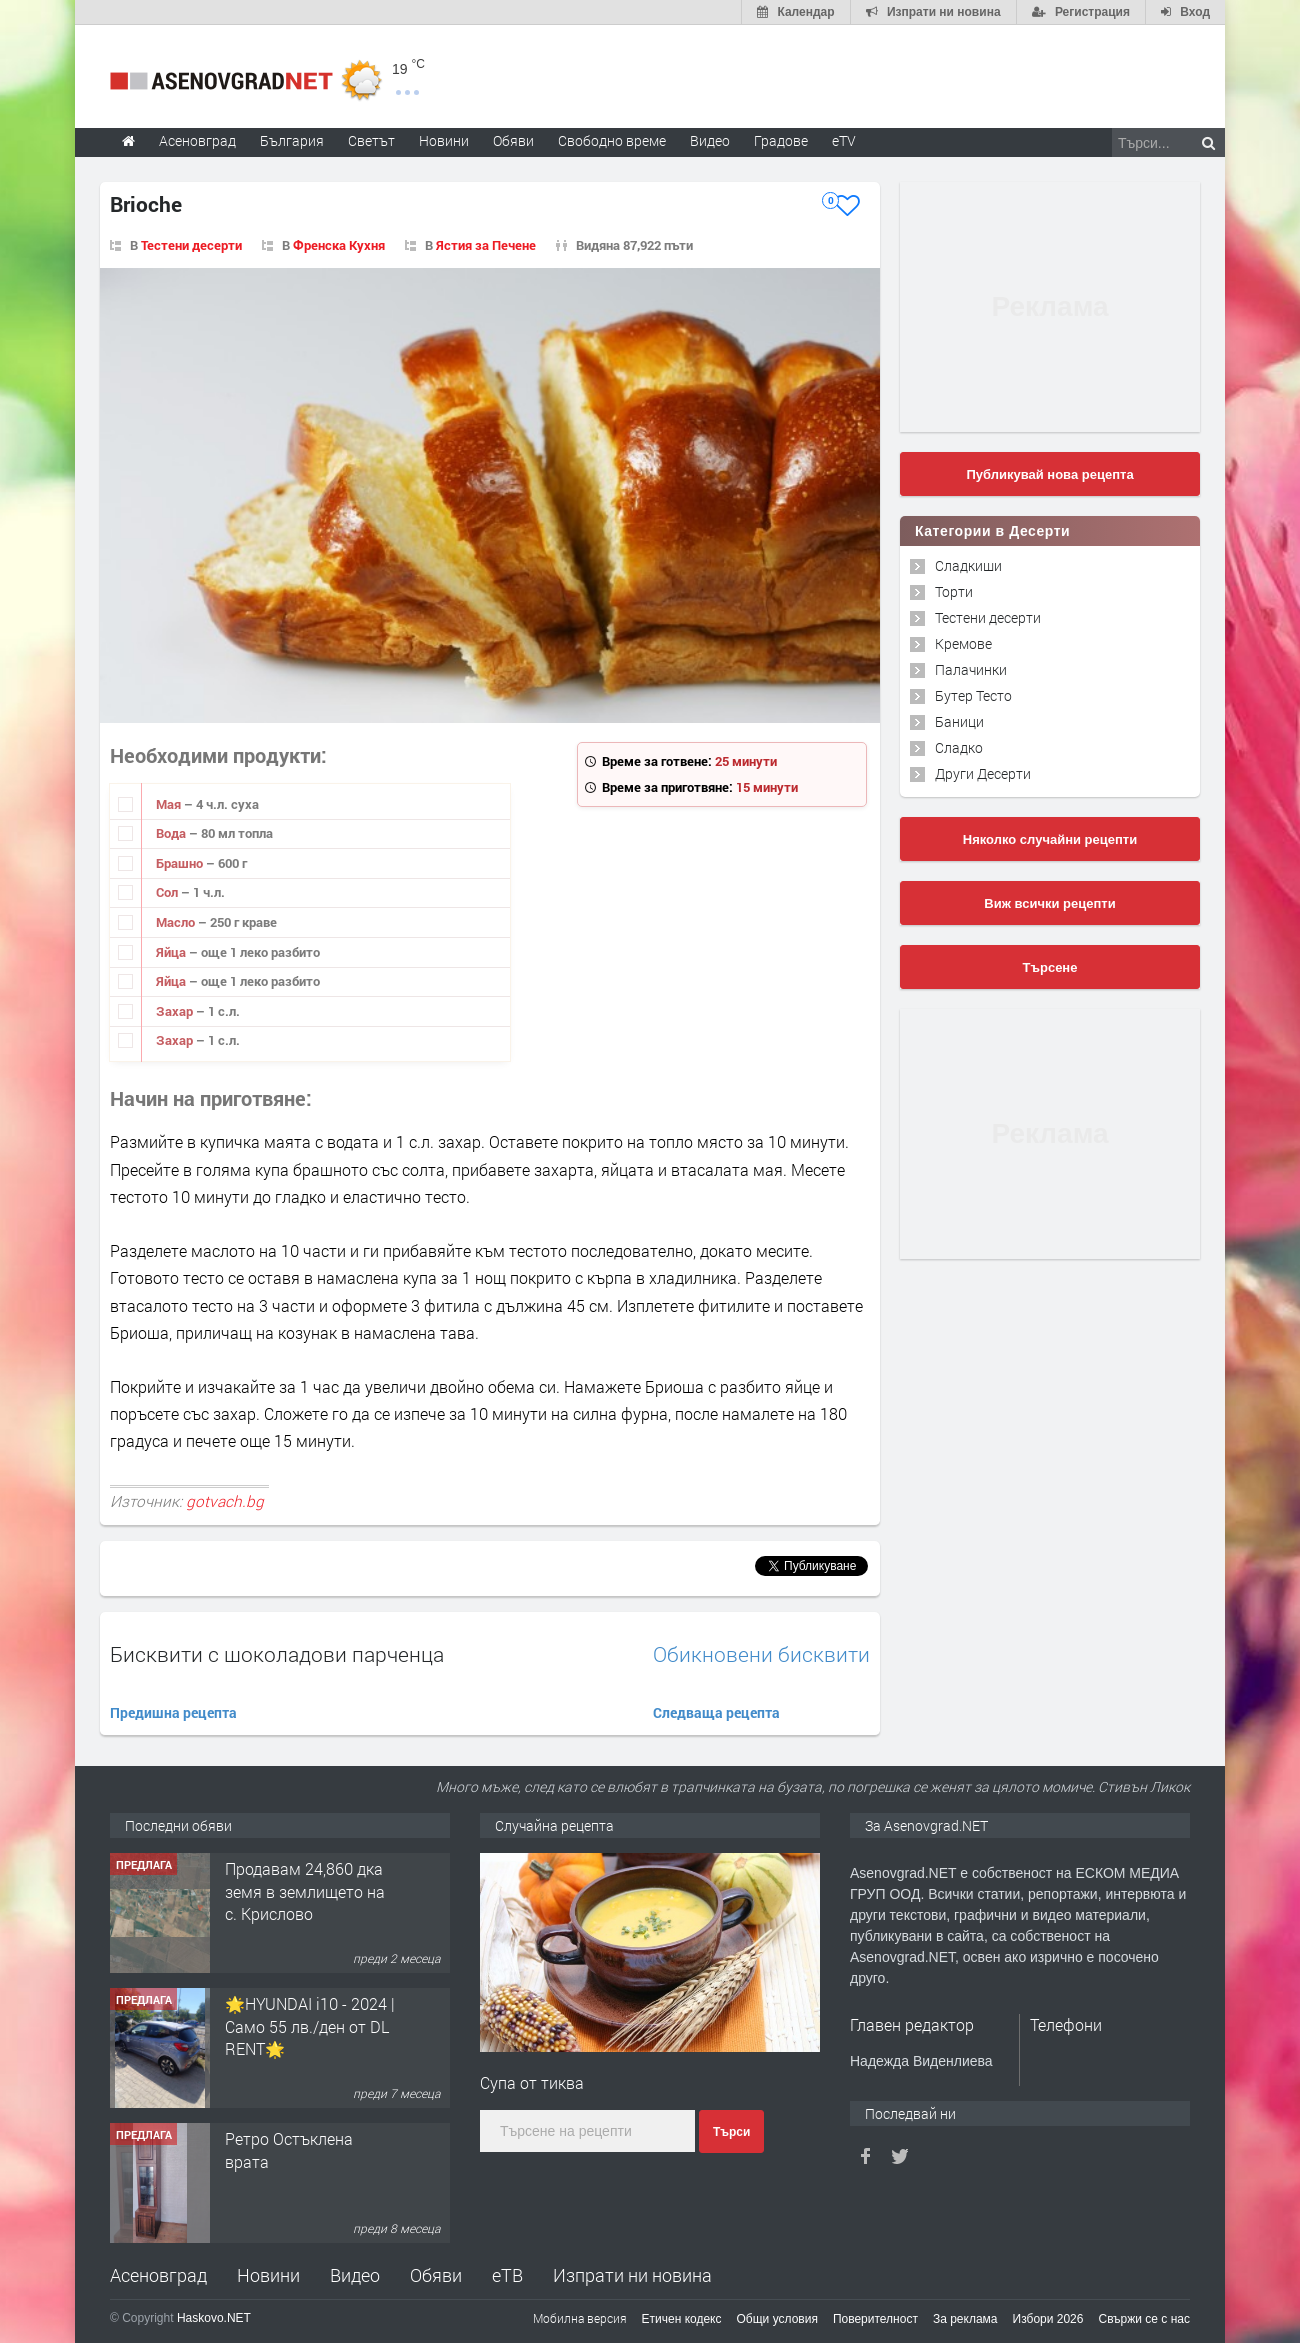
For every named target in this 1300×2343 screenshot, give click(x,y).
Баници (959, 721)
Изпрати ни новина (632, 2275)
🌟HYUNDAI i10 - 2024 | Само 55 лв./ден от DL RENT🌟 (310, 2026)
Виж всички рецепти (1049, 903)
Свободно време (612, 140)
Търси (731, 2132)
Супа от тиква (532, 2082)
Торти (954, 591)
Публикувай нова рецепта (1049, 474)
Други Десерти (983, 773)
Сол (168, 892)
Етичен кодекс (682, 2319)
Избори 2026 (1048, 2319)
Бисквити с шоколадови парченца (277, 1654)
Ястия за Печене (486, 245)
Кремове (963, 643)
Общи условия (777, 2319)
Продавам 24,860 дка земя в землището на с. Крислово (305, 1891)
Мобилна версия (580, 2318)
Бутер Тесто (973, 695)
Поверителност (875, 2319)
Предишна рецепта (173, 1712)
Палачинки (971, 669)
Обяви (436, 2275)
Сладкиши (968, 565)
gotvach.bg (225, 1501)
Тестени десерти (191, 245)
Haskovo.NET (214, 2318)
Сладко (959, 747)
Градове (781, 140)
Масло (177, 922)
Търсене (1050, 967)
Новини (444, 140)
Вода (172, 833)
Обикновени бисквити (761, 1654)
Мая (170, 804)
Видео (355, 2275)
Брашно (181, 863)
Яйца (172, 952)
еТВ (507, 2275)
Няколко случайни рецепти (1050, 839)
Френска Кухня (339, 245)
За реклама (965, 2319)
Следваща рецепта (716, 1712)
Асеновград (158, 2275)
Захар (176, 1011)
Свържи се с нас (1144, 2319)
